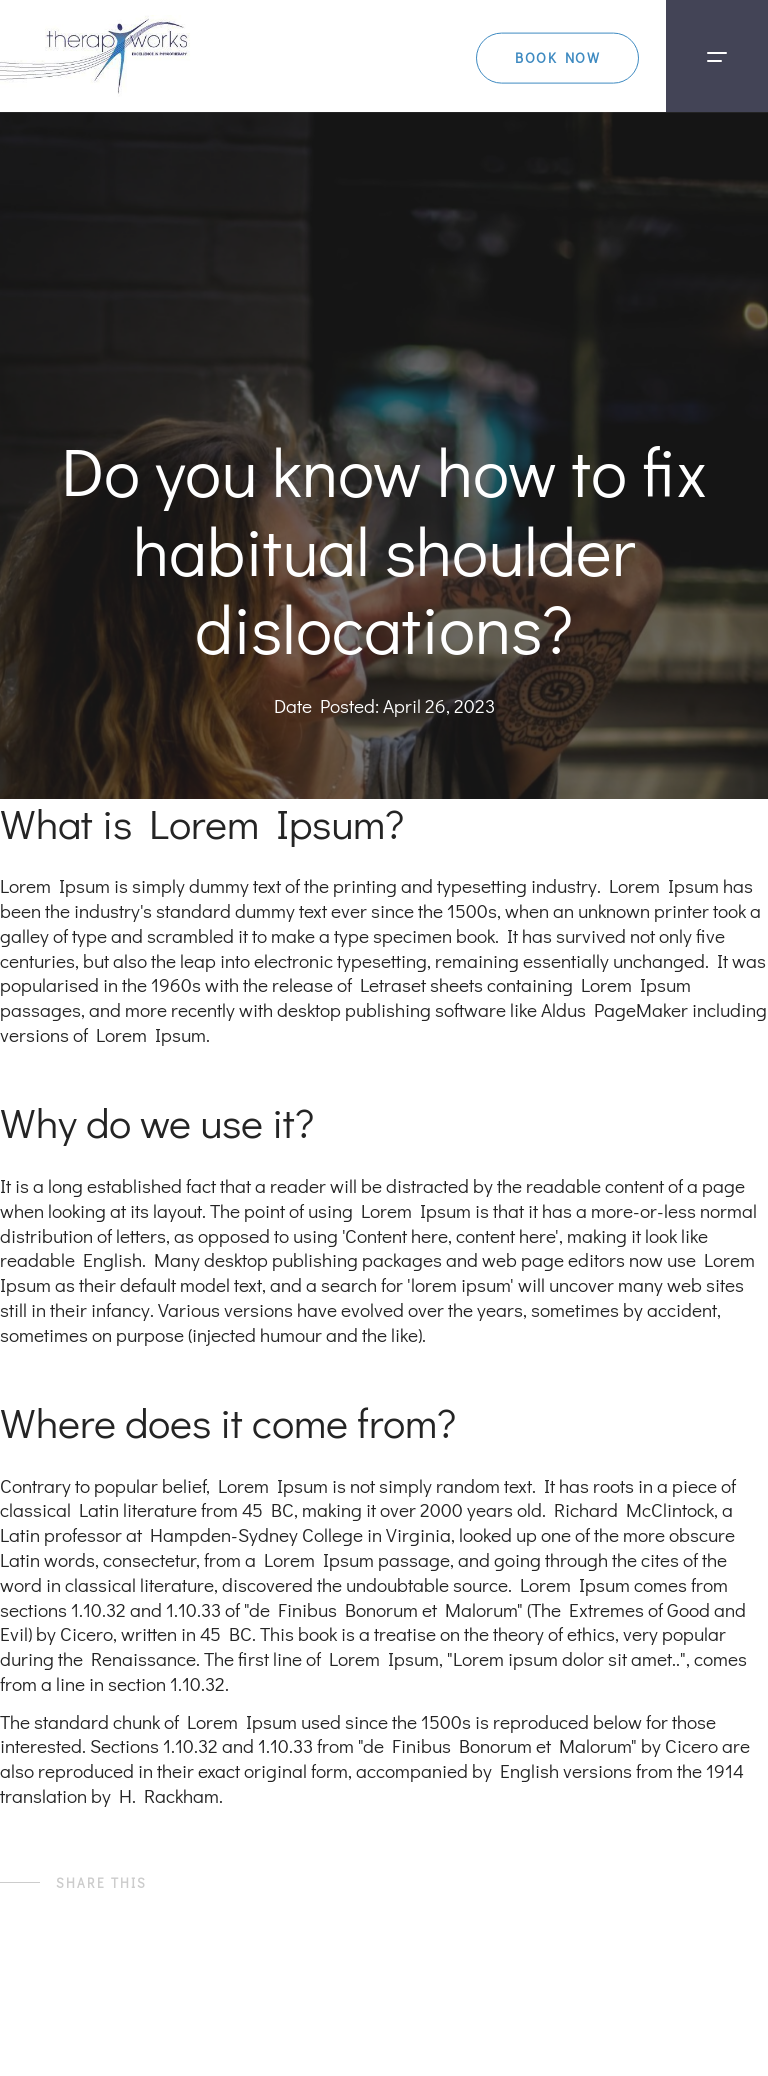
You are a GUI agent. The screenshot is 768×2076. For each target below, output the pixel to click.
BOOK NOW (518, 44)
